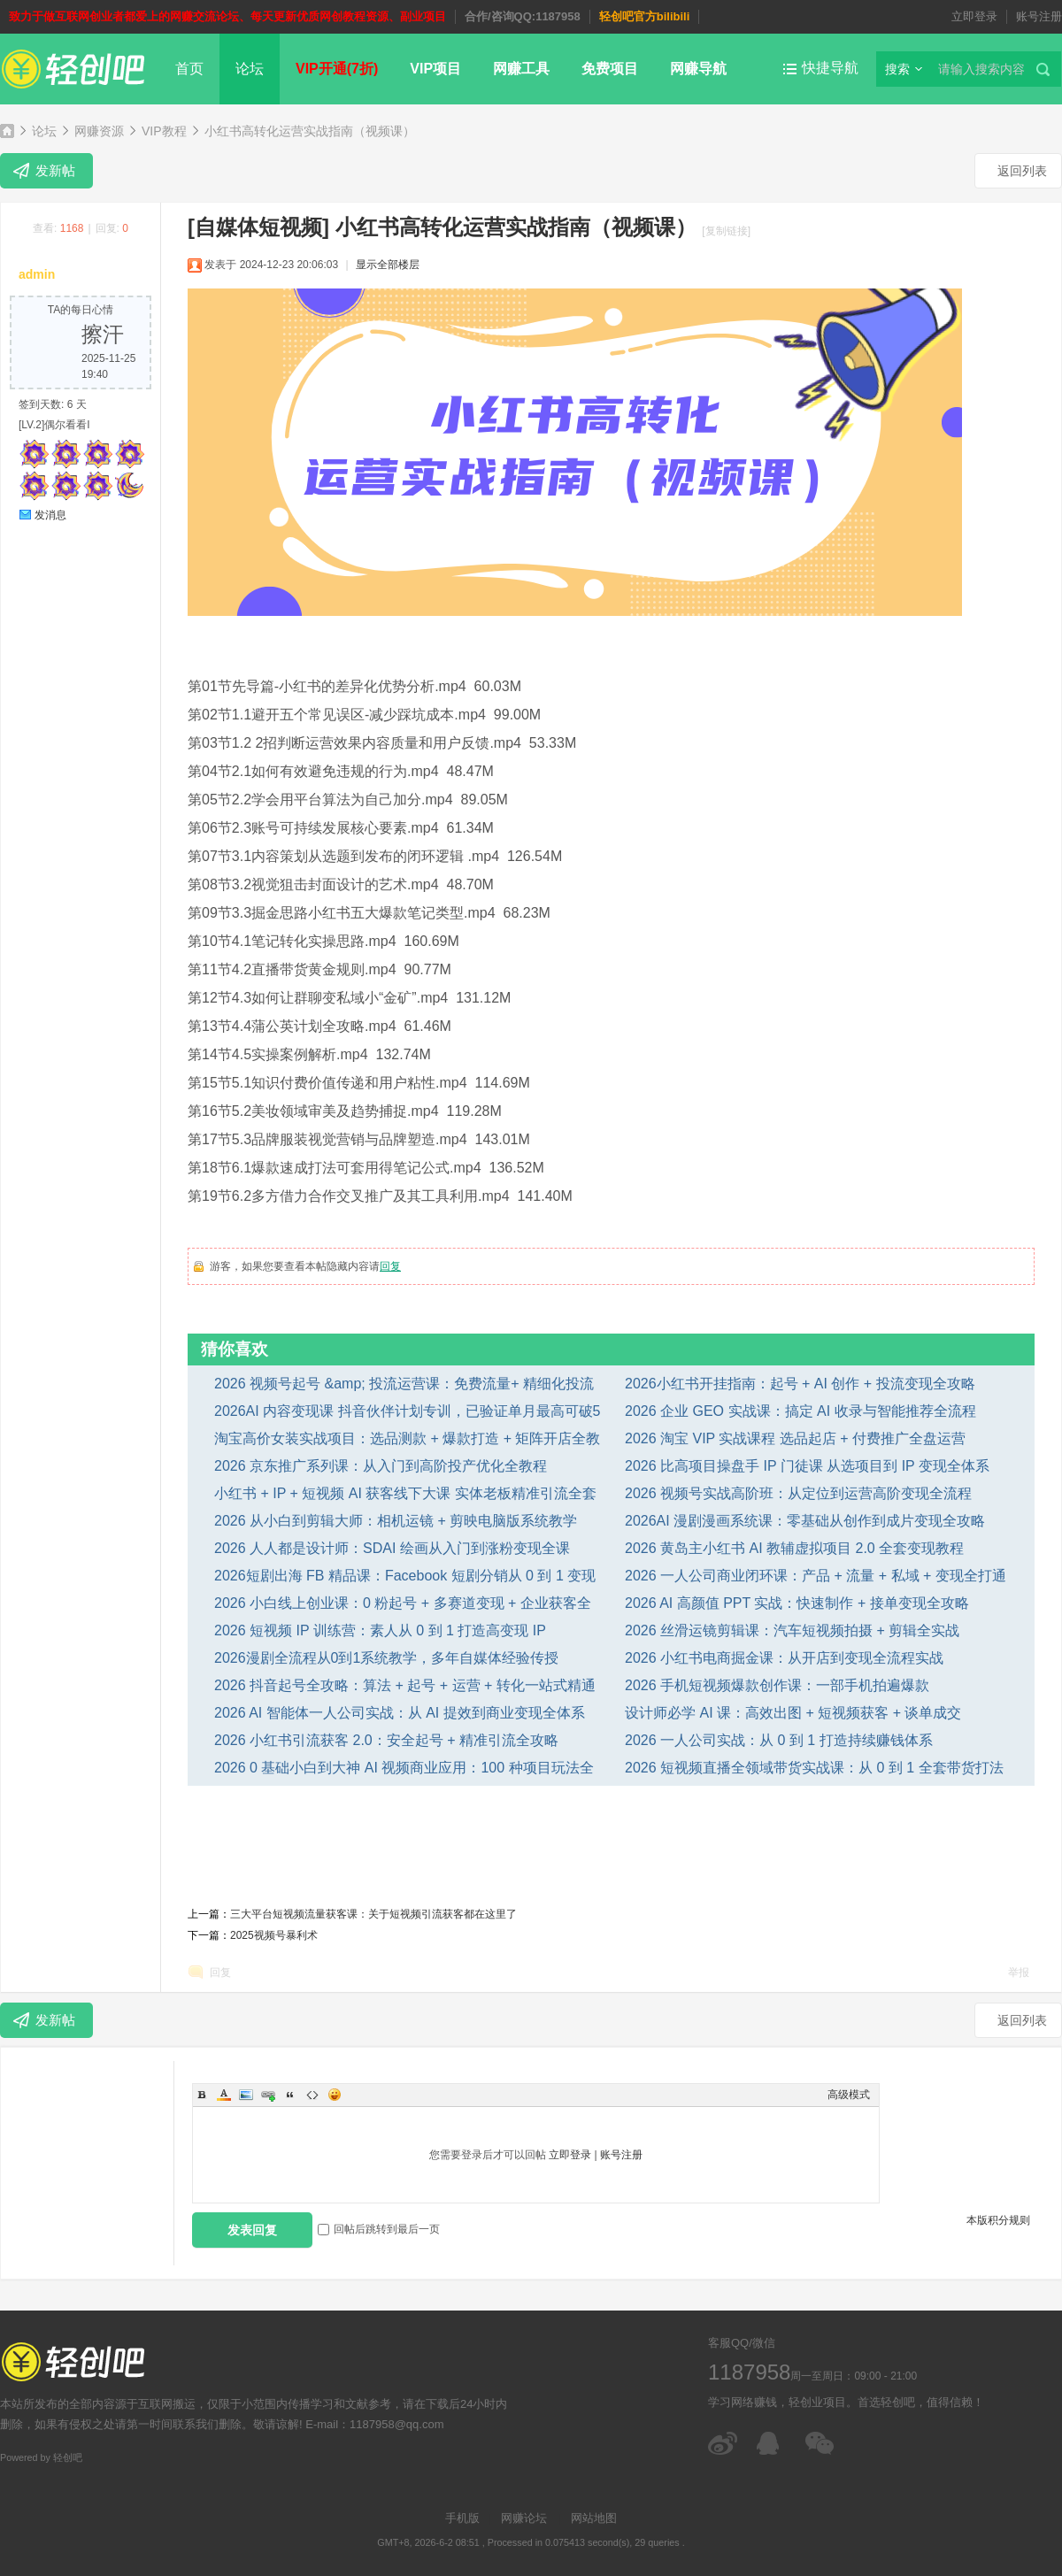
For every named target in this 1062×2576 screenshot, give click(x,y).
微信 (820, 2443)
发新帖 (55, 170)
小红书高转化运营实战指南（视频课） (309, 131)
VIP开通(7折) (337, 68)
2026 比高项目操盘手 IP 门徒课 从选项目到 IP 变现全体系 (807, 1465)
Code (312, 2094)
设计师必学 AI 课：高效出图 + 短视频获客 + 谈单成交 (793, 1712)
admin (37, 274)
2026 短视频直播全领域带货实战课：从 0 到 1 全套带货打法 (814, 1767)
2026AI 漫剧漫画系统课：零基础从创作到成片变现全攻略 (805, 1520)
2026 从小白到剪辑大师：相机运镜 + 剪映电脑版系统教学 (395, 1520)
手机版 (462, 2518)
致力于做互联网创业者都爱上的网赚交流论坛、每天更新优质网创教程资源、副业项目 (227, 16)
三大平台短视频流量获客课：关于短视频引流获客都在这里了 (373, 1914)
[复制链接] (726, 231)
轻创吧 (7, 130)
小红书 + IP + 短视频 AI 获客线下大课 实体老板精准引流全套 (405, 1493)
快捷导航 (830, 67)
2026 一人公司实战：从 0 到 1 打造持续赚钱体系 (779, 1740)
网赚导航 (698, 68)
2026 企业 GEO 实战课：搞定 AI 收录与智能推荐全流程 (800, 1411)
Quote (290, 2094)
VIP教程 (164, 131)
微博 (723, 2443)
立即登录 (974, 16)
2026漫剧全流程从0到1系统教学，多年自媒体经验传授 (386, 1657)
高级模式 (848, 2094)
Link (268, 2094)
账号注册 (1039, 16)
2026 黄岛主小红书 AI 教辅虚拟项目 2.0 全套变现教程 (794, 1548)
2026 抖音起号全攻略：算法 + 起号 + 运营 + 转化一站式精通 (405, 1685)
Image (246, 2094)
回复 (390, 1266)
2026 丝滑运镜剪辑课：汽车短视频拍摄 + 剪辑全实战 (792, 1630)
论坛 (249, 68)
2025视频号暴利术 (274, 1935)
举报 (1018, 1972)
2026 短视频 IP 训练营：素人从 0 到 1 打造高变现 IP (380, 1630)
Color (224, 2094)
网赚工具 (521, 68)
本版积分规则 (998, 2220)
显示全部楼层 (387, 264)
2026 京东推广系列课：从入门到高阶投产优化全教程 (380, 1465)
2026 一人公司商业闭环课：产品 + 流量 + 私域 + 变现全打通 (815, 1575)
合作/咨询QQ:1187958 (523, 16)
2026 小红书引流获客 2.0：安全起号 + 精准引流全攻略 (386, 1740)
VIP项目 (435, 68)
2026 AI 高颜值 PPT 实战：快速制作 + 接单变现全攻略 (797, 1603)
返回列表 (1022, 171)
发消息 (50, 515)
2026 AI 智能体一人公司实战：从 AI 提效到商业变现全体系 (399, 1712)
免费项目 (609, 68)
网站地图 (594, 2518)
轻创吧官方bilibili (644, 16)
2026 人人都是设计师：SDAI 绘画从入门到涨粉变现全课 (392, 1548)
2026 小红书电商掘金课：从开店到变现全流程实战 (784, 1657)
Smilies (334, 2094)
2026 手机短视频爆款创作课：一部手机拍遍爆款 (777, 1685)
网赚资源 (99, 131)
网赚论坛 (524, 2518)
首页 (189, 68)
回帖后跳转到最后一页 (379, 2229)
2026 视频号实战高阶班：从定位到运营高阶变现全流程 (798, 1493)
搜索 (897, 69)
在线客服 (772, 2443)
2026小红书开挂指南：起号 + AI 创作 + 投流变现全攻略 (800, 1383)
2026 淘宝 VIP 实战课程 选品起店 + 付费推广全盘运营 (795, 1438)
